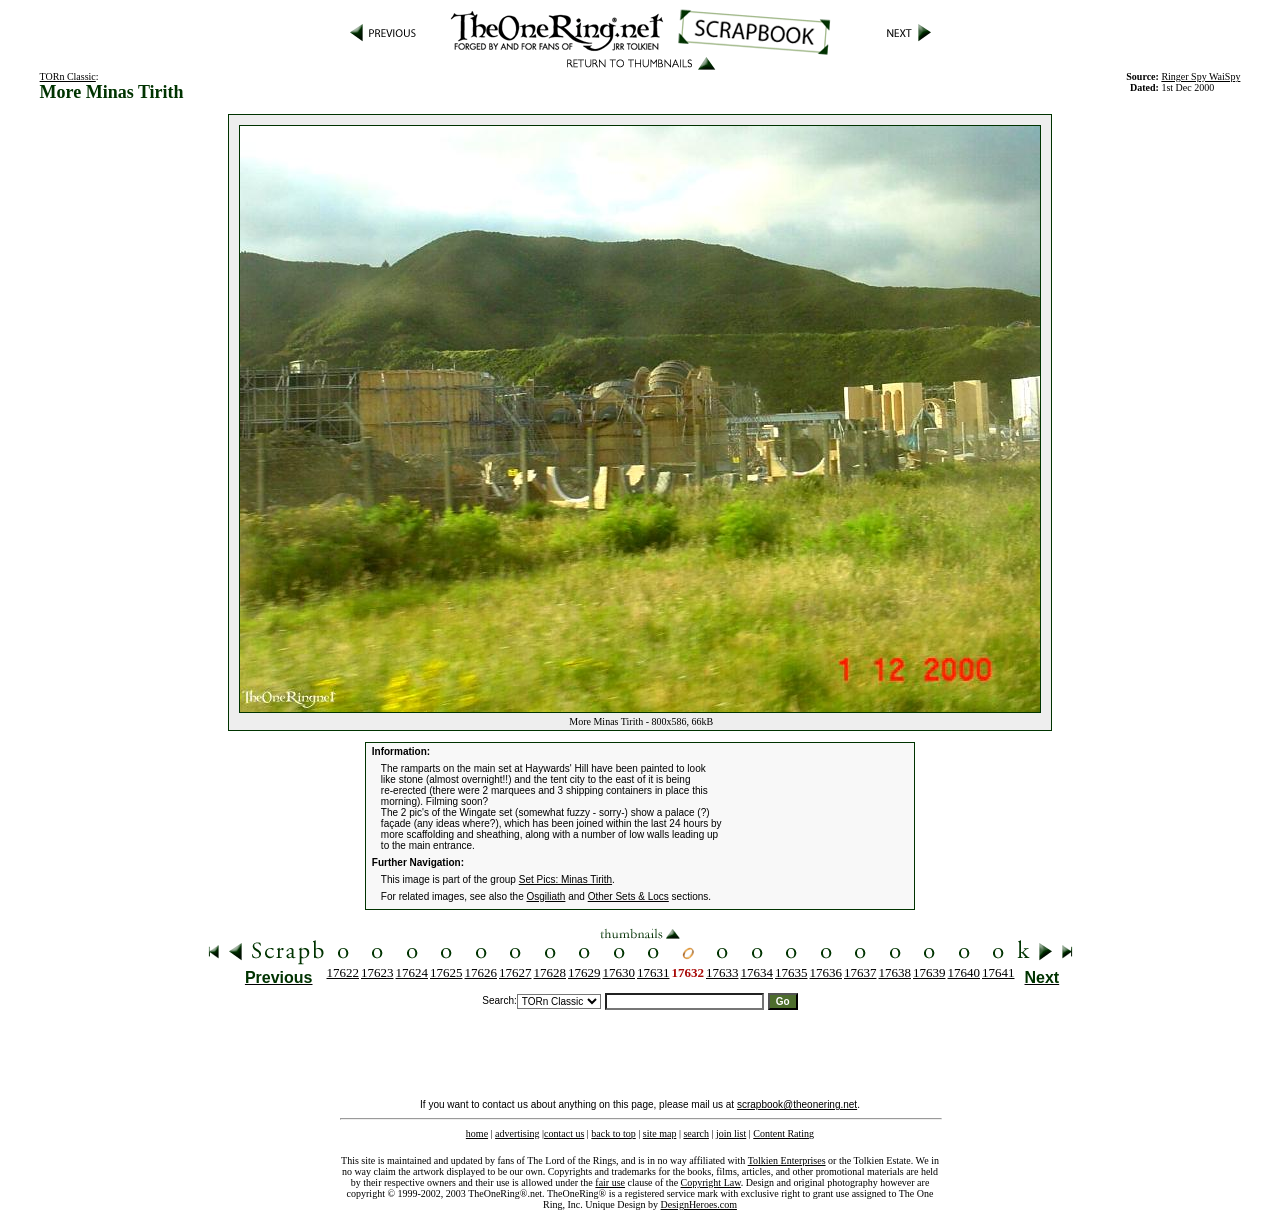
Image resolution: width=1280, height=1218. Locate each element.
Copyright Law (711, 1182)
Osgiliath (546, 896)
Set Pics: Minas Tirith (565, 879)
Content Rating (783, 1133)
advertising (517, 1133)
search (696, 1133)
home (477, 1133)
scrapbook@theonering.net (797, 1104)
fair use (610, 1182)
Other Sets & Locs (628, 896)
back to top (613, 1133)
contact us (564, 1133)
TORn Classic (68, 76)
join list (731, 1133)
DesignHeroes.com (699, 1204)
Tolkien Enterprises (787, 1160)
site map (660, 1133)
